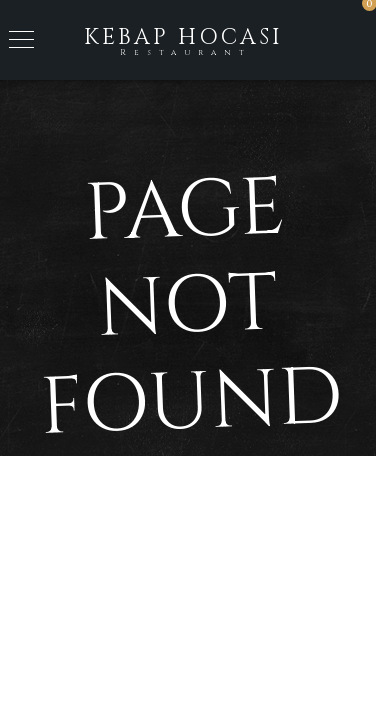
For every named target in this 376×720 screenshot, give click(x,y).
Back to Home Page (188, 534)
